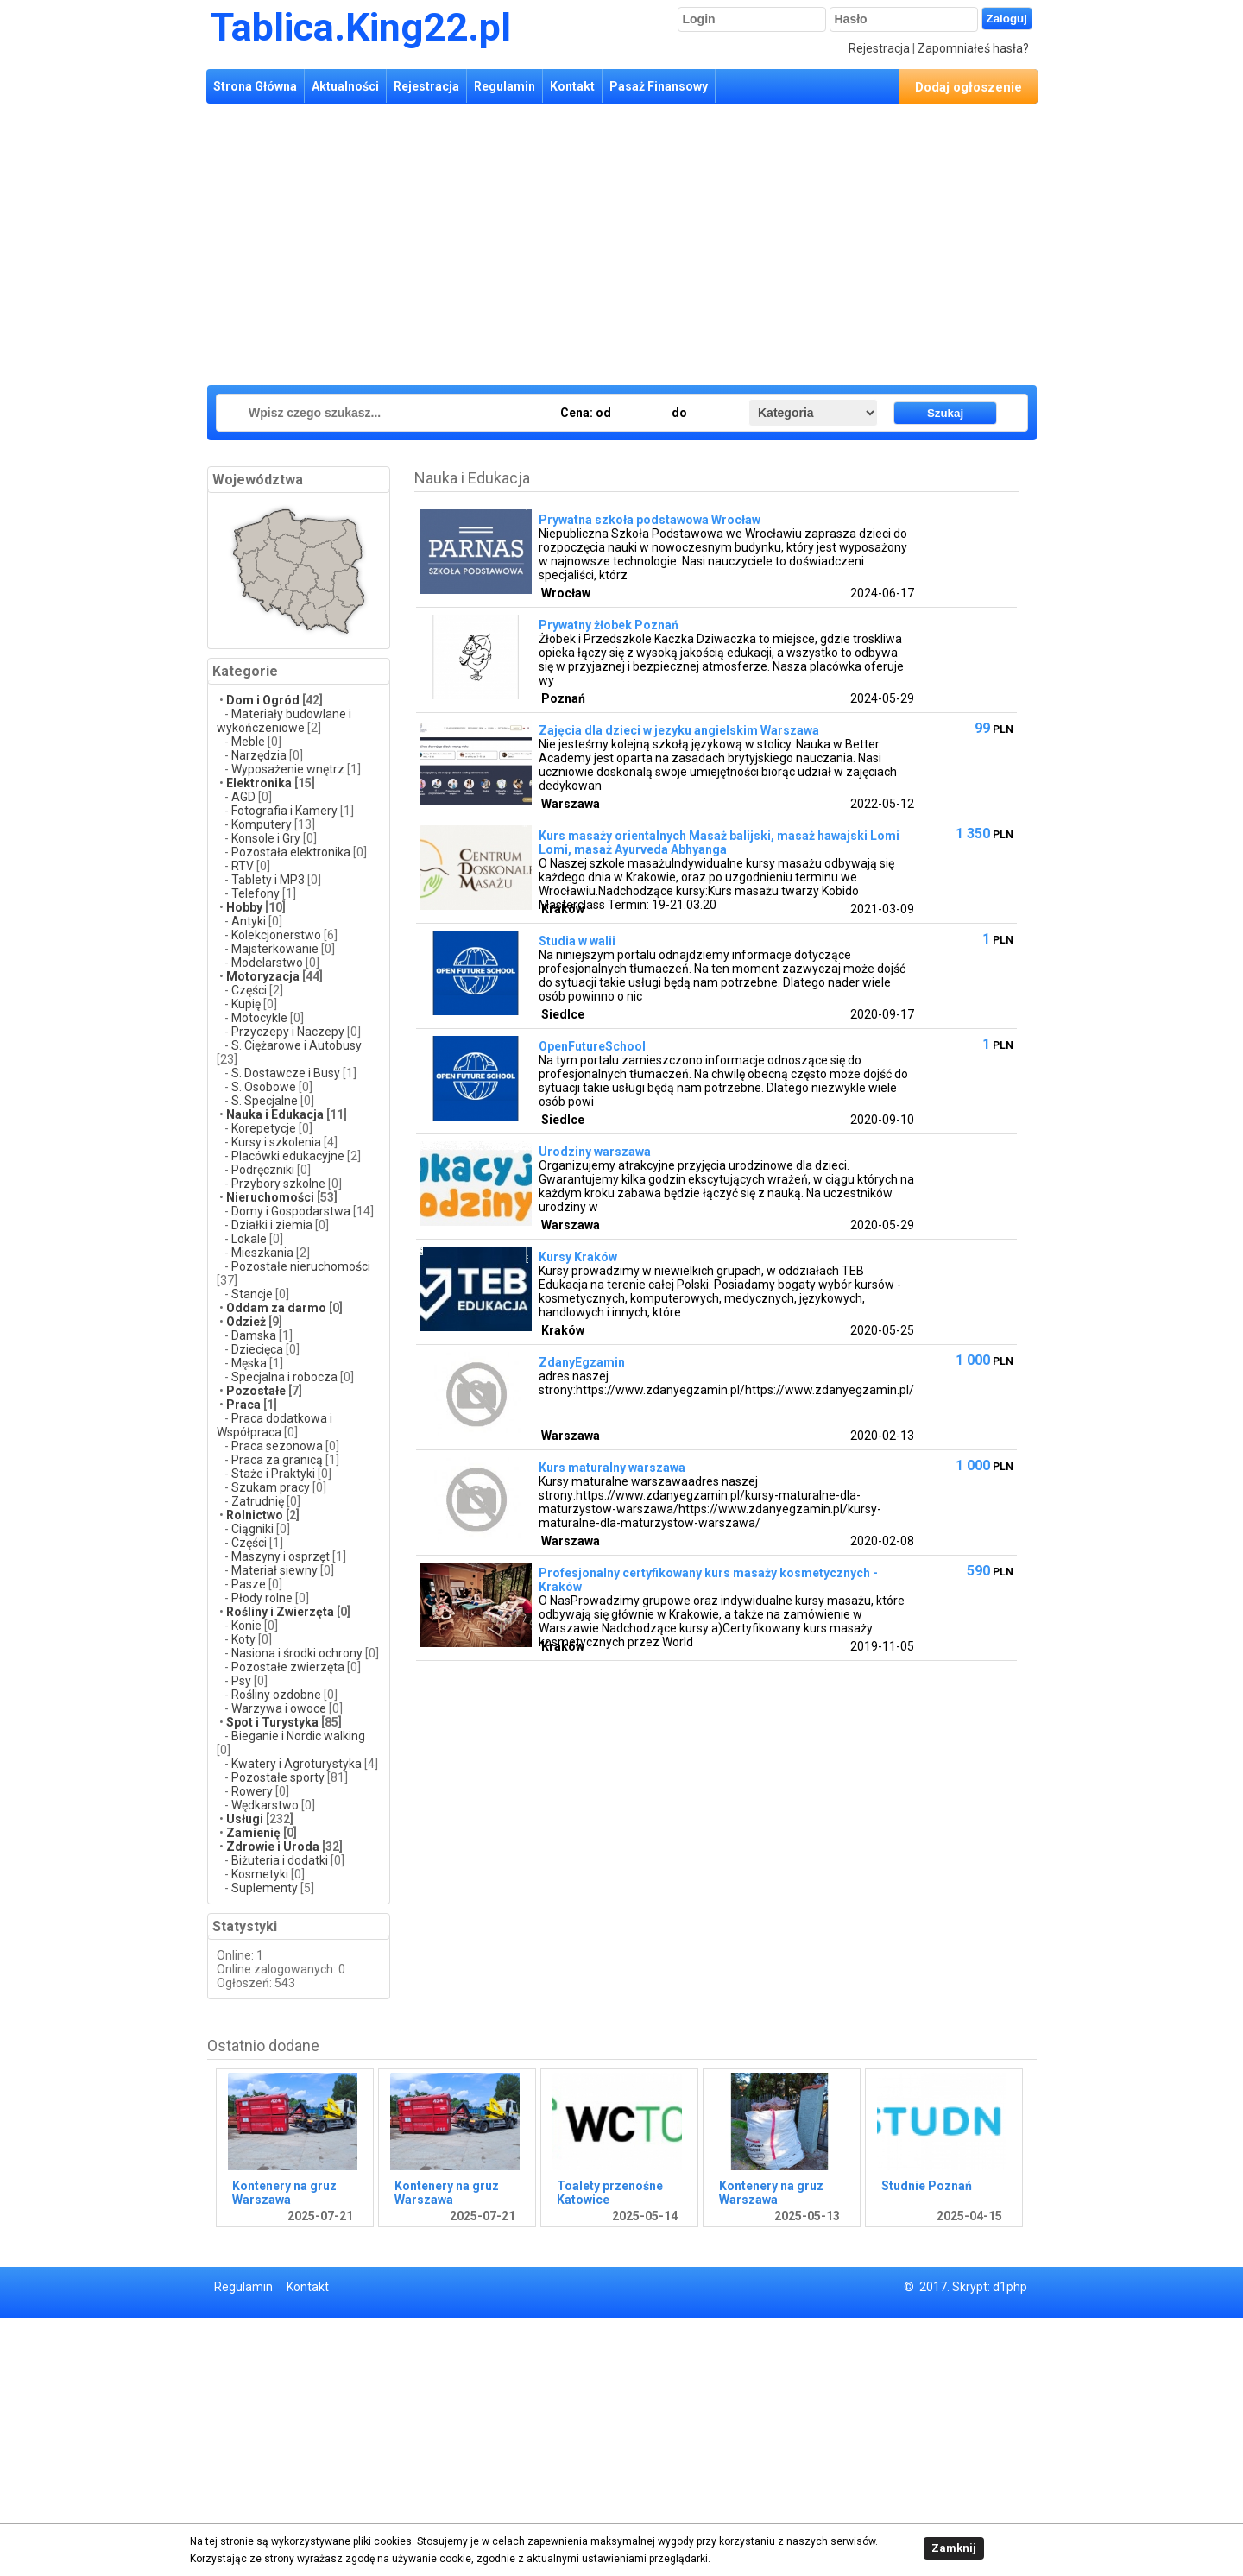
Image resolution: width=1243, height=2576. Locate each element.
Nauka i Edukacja (275, 1114)
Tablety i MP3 (268, 880)
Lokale (249, 1239)
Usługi (244, 1819)
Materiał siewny (274, 1570)
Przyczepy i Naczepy (287, 1032)
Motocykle (259, 1018)
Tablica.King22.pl (361, 27)
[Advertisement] (518, 242)
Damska (253, 1335)
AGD (243, 797)
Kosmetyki (259, 1874)
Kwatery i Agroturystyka (296, 1764)
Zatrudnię (257, 1501)
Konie (246, 1625)
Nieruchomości (270, 1197)
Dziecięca (257, 1349)
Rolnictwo (254, 1515)
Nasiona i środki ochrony (297, 1653)
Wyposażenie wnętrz (287, 769)
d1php (1010, 2287)
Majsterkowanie (275, 949)
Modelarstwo (267, 962)
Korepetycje (263, 1128)
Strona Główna (255, 86)
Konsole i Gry (265, 838)
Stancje (253, 1294)
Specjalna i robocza (284, 1377)
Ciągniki (252, 1529)
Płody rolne (262, 1598)
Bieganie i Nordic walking (298, 1736)
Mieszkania (262, 1253)
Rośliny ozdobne (276, 1695)
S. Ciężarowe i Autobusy (296, 1045)
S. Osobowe (263, 1087)
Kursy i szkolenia (276, 1142)
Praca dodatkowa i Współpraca (274, 1425)
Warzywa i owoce (278, 1708)
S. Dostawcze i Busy (285, 1073)
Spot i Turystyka (272, 1722)
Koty (243, 1639)
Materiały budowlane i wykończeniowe (284, 721)
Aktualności (345, 86)
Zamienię (253, 1833)
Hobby (244, 907)
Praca (243, 1404)
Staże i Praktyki (274, 1474)
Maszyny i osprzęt (280, 1556)
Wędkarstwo (265, 1805)
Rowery (252, 1791)
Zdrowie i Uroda (272, 1846)
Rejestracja (879, 48)
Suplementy (264, 1888)
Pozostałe (256, 1391)
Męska (249, 1363)
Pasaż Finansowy (658, 86)
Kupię (247, 1004)
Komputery (261, 824)
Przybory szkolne (278, 1183)
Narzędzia (259, 755)
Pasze (249, 1584)
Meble (248, 741)
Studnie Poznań (926, 2186)
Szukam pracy (270, 1487)
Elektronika (259, 783)
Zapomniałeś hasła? (973, 48)
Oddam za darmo (276, 1308)
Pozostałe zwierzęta (287, 1667)
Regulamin (504, 86)
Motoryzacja (263, 976)
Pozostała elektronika (290, 852)
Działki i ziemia (271, 1225)
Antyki (248, 921)
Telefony (255, 893)
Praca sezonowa (277, 1446)
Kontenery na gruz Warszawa (284, 2193)
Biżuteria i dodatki (279, 1860)
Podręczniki (262, 1170)
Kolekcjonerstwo (276, 935)
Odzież (247, 1322)
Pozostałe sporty (278, 1777)
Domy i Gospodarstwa (290, 1211)
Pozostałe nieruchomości (300, 1266)
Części (249, 990)
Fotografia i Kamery (284, 811)
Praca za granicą (277, 1460)
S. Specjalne (264, 1101)
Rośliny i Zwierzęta (280, 1612)
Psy (241, 1681)
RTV (242, 866)
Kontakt (572, 86)
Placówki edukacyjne (287, 1156)
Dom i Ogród (263, 700)
